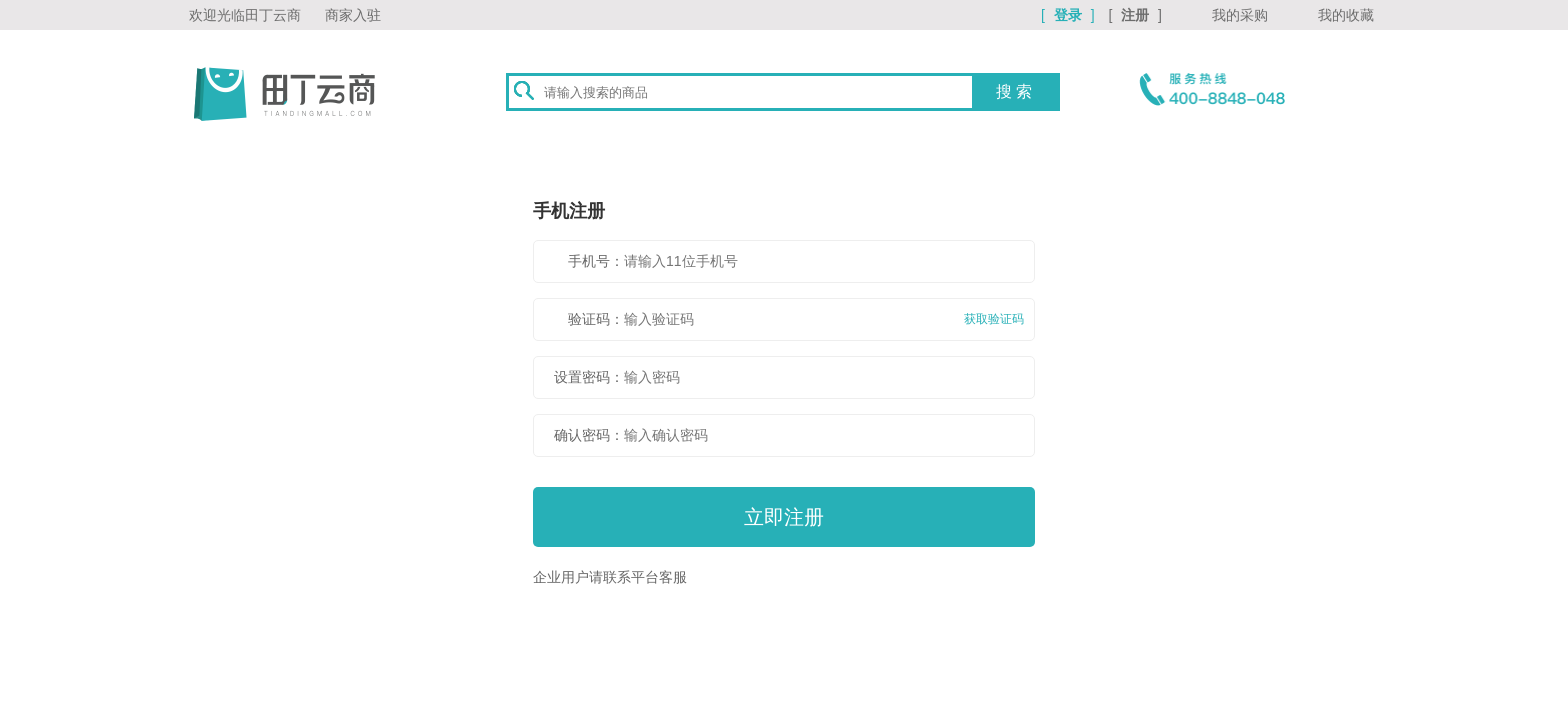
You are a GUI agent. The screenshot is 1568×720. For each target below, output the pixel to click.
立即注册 (784, 517)
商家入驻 (353, 15)
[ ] (1069, 15)
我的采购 (1240, 15)
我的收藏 (1346, 15)
